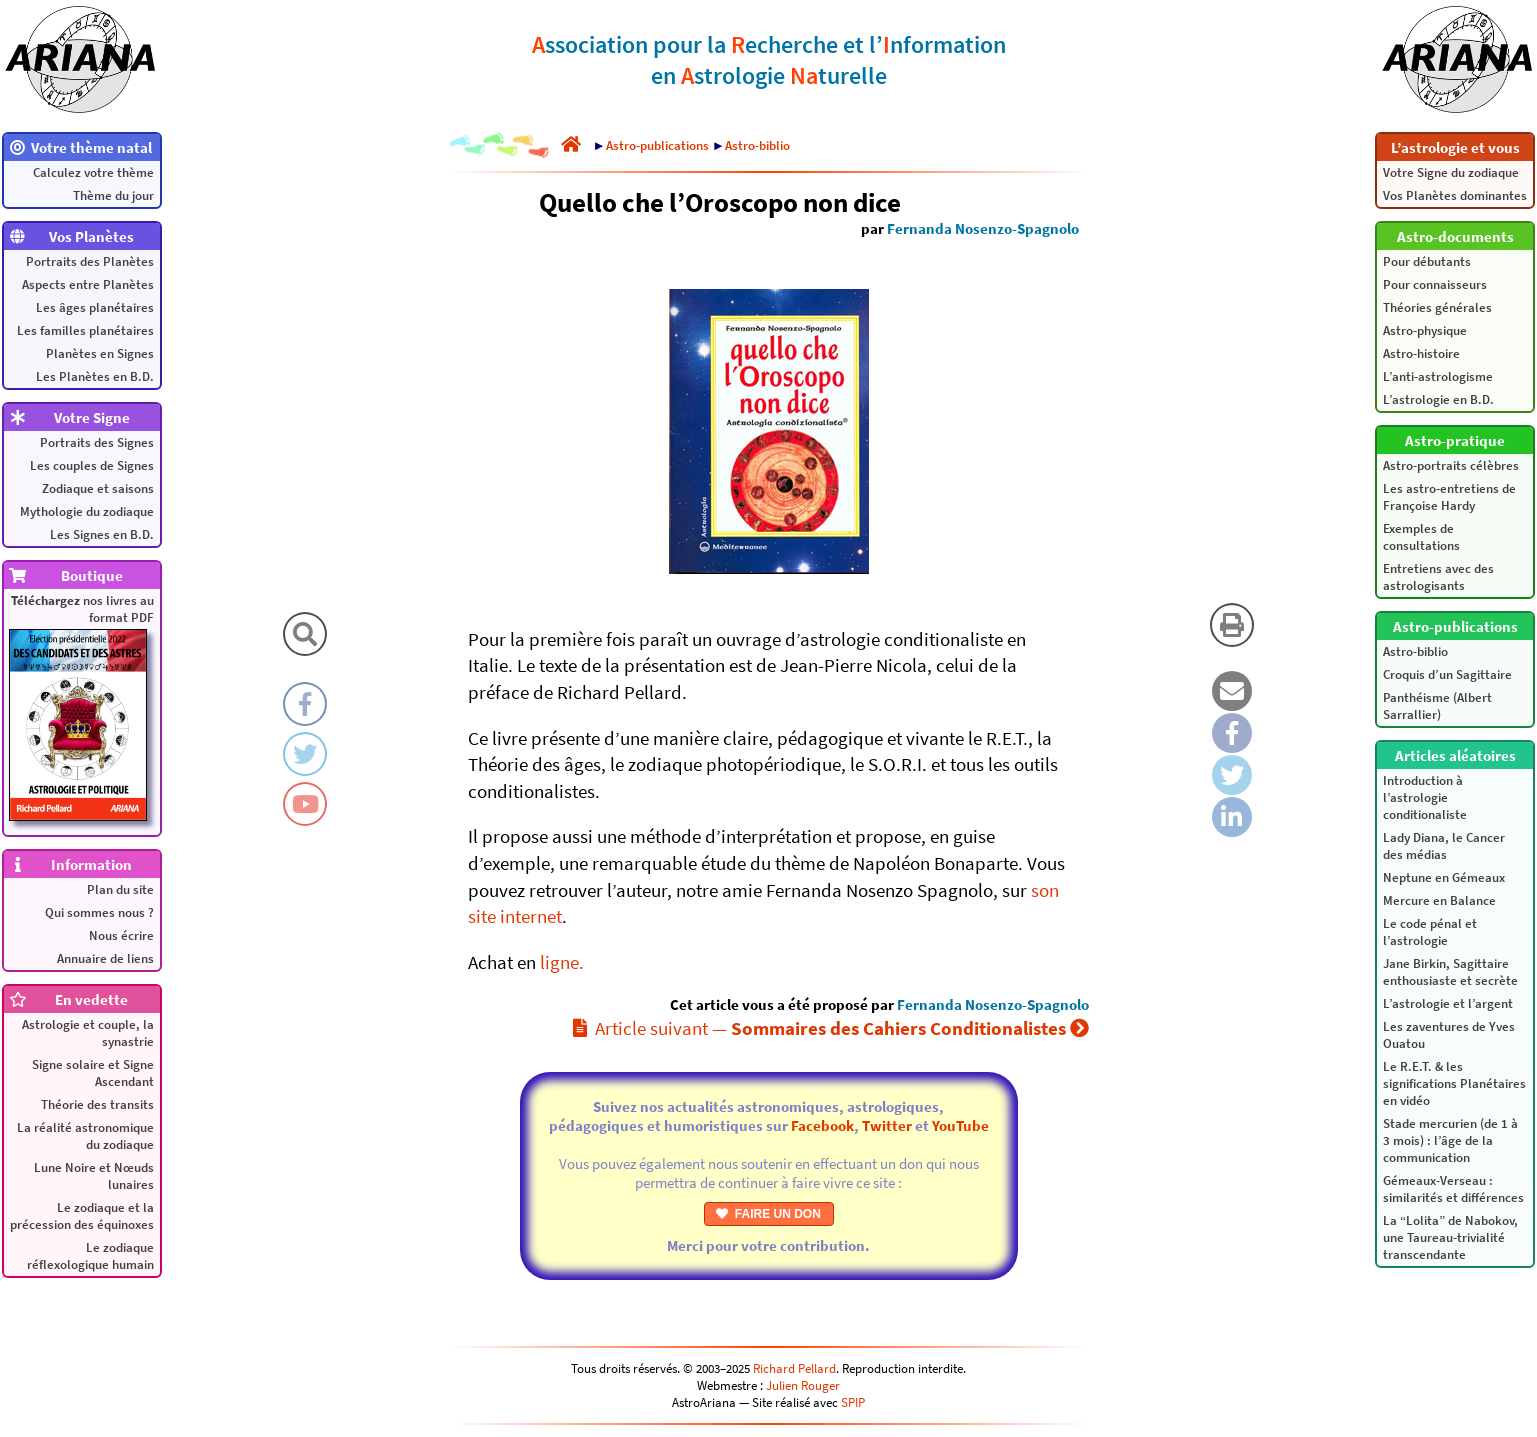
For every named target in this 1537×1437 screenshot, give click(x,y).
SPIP (853, 1402)
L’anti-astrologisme (1438, 376)
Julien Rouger (803, 1385)
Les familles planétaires (85, 330)
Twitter (887, 1125)
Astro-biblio (1415, 651)
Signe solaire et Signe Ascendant (93, 1073)
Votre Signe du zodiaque (1451, 172)
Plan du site (120, 889)
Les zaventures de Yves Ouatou (1449, 1035)
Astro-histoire (1421, 353)
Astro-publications (657, 145)
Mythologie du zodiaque (87, 511)
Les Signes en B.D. (102, 534)
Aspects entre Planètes (88, 284)
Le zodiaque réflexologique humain (90, 1256)
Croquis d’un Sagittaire (1447, 674)
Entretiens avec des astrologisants (1438, 577)
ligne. (562, 962)
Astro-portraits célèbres (1451, 465)
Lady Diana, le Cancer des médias (1444, 846)
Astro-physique (1425, 330)
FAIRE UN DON (768, 1214)
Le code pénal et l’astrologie (1430, 932)
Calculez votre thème (93, 172)
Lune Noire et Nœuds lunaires (94, 1176)
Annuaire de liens (105, 958)
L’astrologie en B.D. (1438, 399)
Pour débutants (1427, 261)
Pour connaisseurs (1435, 284)
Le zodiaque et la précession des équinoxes (82, 1216)
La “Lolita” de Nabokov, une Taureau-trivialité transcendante (1450, 1237)
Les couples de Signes (92, 465)
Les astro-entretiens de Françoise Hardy (1449, 497)
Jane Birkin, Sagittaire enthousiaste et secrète (1450, 972)
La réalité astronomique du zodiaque (85, 1136)
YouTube (960, 1125)
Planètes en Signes (100, 353)
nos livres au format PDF (81, 706)
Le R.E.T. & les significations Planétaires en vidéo (1454, 1083)
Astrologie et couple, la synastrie (88, 1033)
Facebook (822, 1125)
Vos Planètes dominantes (1455, 195)
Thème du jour (113, 195)
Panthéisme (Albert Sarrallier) (1437, 706)
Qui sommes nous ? (99, 912)
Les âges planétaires (95, 307)
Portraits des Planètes (90, 261)
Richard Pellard (794, 1368)
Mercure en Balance (1439, 900)
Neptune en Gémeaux (1444, 877)
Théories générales (1437, 307)
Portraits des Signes (97, 442)
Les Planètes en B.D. (95, 376)
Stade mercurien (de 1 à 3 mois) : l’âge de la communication (1450, 1140)
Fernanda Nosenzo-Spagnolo (983, 228)
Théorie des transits (97, 1104)
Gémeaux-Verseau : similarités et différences (1453, 1189)
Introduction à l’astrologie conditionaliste (1425, 797)
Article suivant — (831, 1028)
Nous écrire (121, 935)
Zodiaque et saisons (98, 488)
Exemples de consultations (1421, 537)
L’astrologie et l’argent (1448, 1003)
